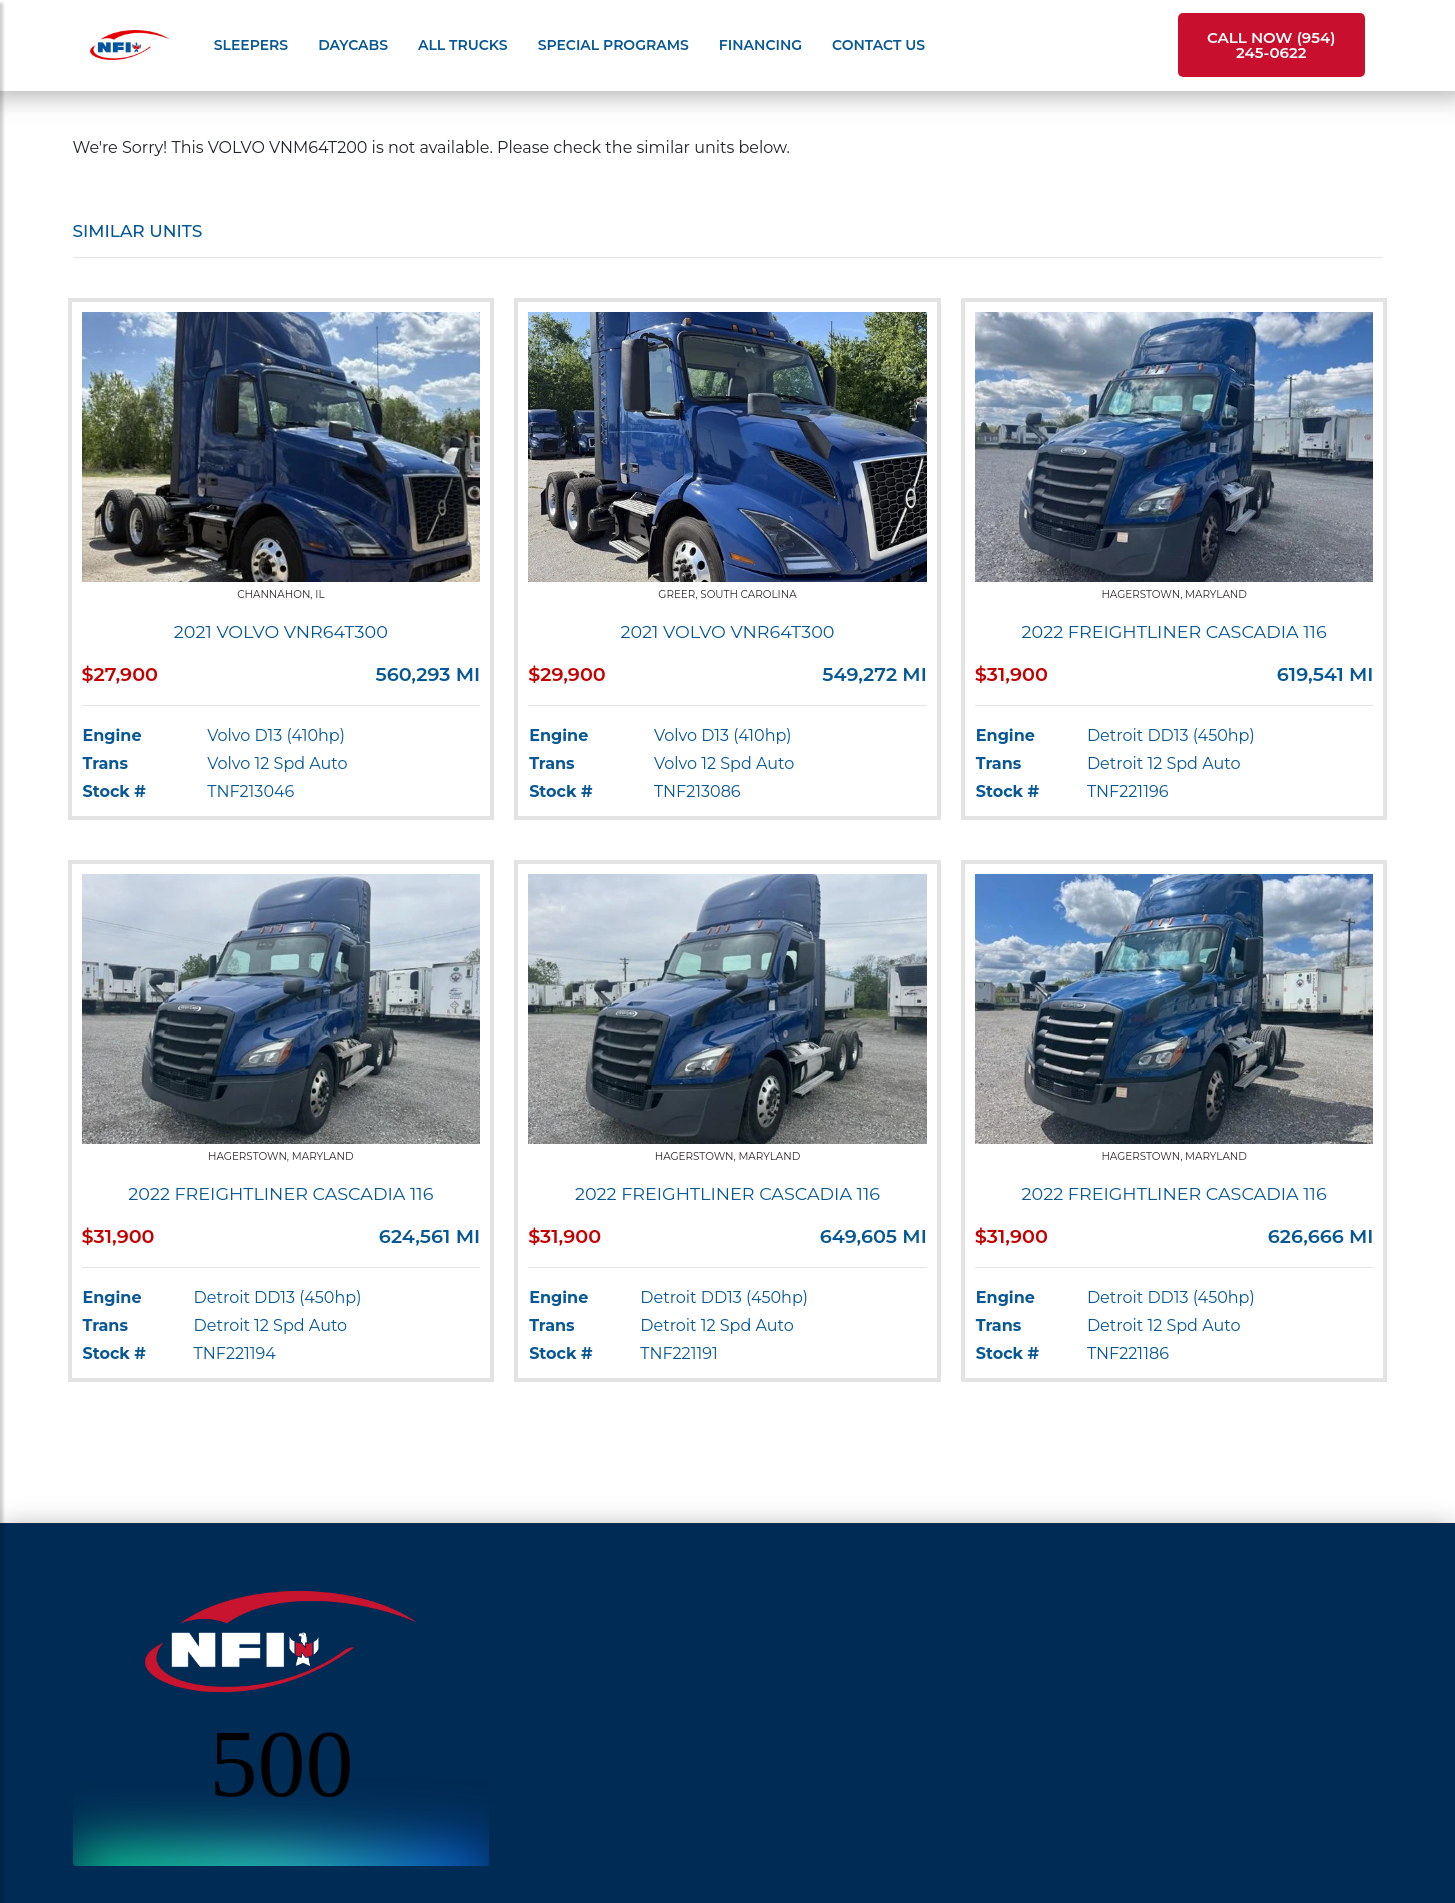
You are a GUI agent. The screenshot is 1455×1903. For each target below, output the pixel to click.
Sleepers (251, 45)
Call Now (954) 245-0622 (1271, 45)
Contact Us (878, 45)
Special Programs (613, 45)
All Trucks (463, 45)
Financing (760, 45)
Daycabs (353, 45)
